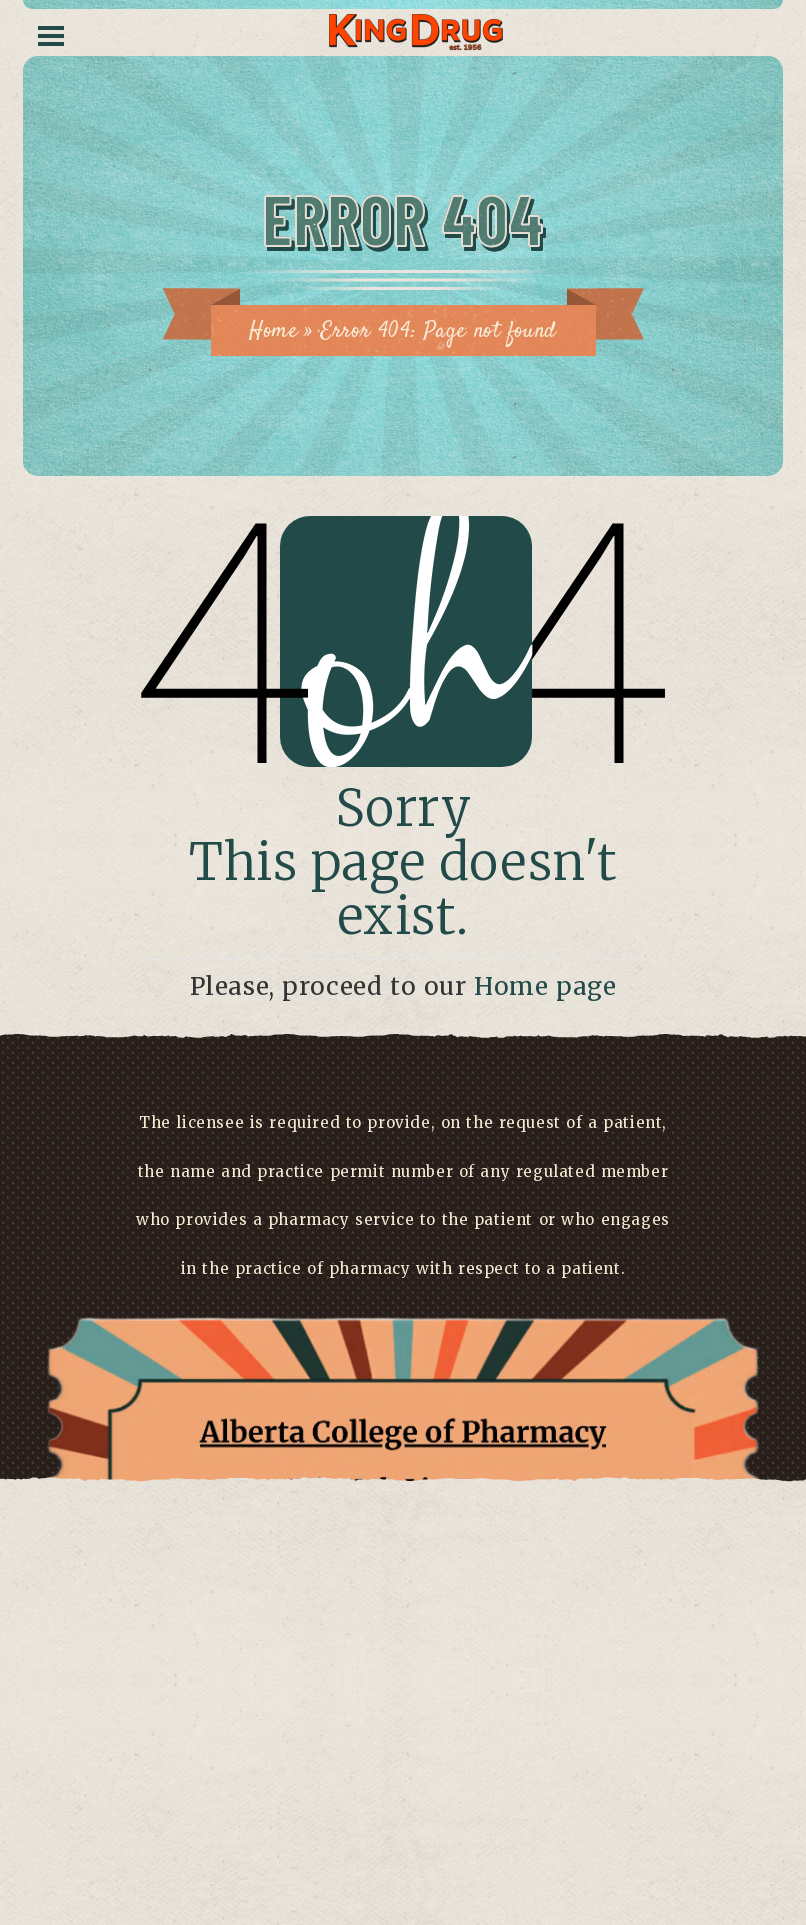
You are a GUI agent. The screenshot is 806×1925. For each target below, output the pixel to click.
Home (273, 331)
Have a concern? (403, 1800)
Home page (545, 986)
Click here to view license (402, 1849)
